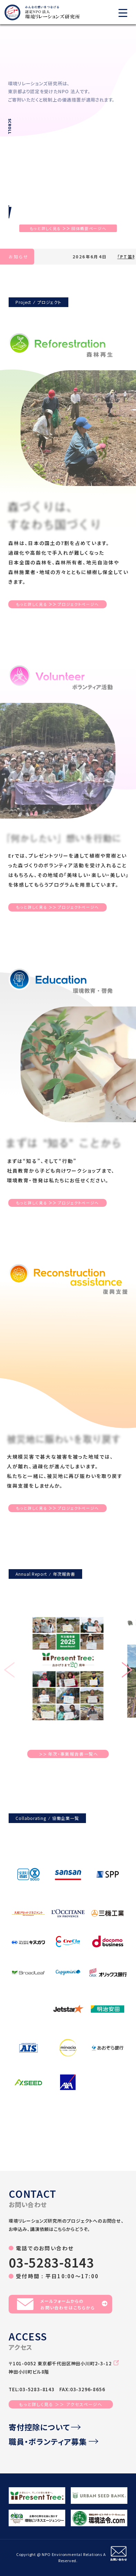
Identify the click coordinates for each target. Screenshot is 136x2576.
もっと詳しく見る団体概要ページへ (68, 228)
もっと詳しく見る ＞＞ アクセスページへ (61, 2404)
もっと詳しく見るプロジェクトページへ (57, 604)
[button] (127, 1670)
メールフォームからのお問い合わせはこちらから (62, 2304)
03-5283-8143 (51, 2262)
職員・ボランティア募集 (53, 2441)
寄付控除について (45, 2426)
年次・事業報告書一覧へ (68, 1754)
